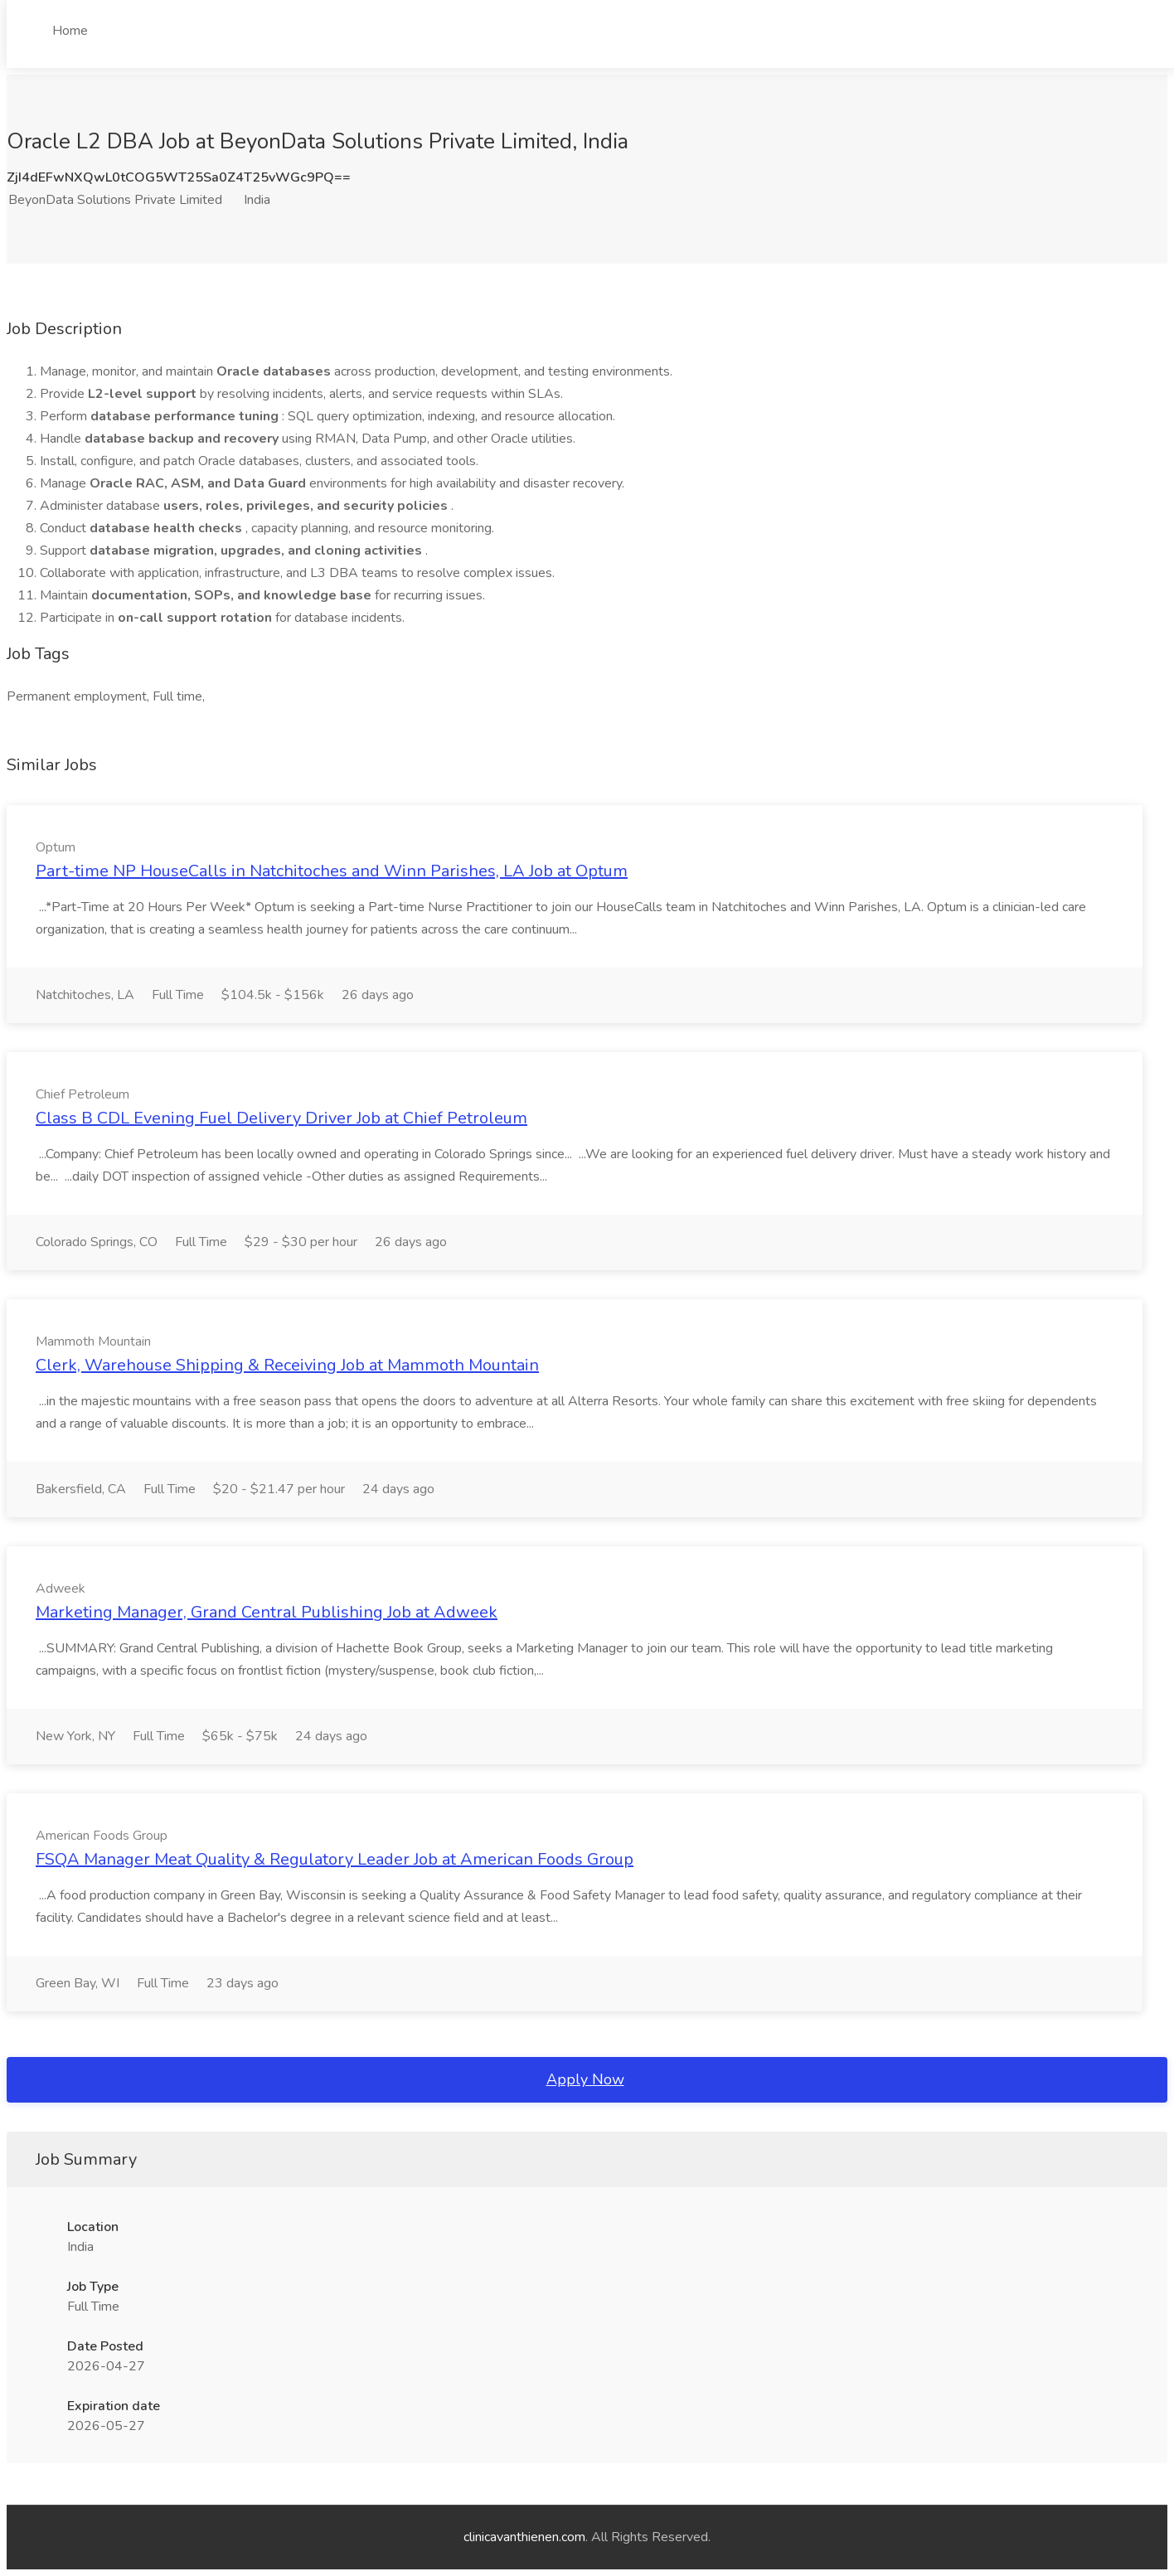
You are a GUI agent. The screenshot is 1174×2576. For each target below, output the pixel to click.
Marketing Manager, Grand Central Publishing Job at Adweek (266, 1612)
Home (70, 31)
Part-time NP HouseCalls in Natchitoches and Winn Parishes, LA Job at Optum (332, 871)
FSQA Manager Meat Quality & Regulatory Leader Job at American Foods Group (334, 1859)
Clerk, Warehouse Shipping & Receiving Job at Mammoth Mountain (287, 1365)
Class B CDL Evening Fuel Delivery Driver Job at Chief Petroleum (281, 1118)
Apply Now (585, 2079)
